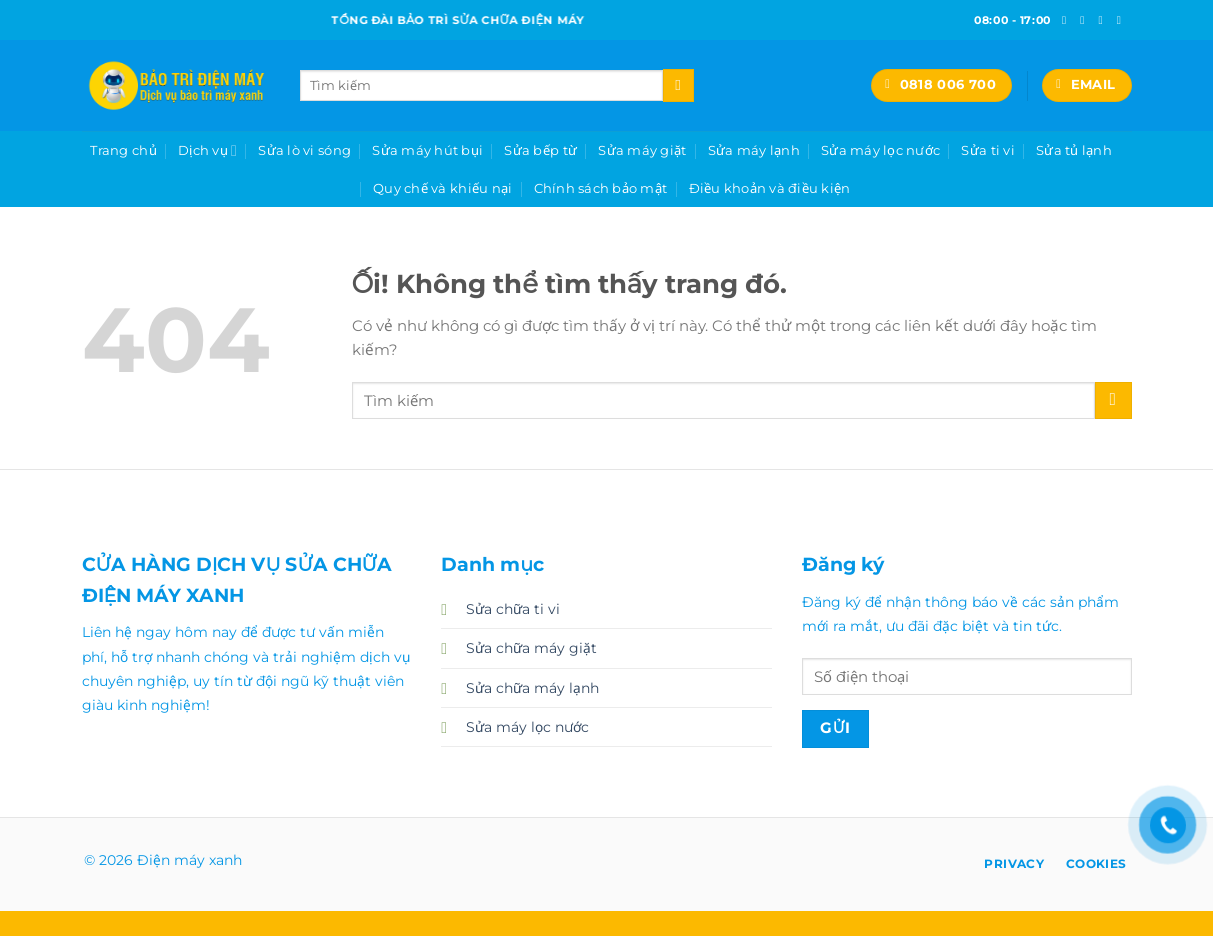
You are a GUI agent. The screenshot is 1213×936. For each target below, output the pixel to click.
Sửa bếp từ (540, 150)
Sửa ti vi (987, 150)
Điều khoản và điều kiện (770, 188)
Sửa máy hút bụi (427, 150)
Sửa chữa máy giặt (531, 648)
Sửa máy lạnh (754, 150)
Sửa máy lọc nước (880, 150)
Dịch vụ (207, 150)
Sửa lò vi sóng (304, 150)
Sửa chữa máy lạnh (532, 688)
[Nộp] (678, 85)
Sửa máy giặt (642, 150)
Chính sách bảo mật (601, 188)
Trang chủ (123, 150)
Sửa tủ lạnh (1074, 150)
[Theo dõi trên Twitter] (1103, 20)
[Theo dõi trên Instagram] (1085, 20)
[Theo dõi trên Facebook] (1067, 20)
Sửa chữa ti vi (513, 609)
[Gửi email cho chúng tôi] (1122, 20)
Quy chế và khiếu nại (442, 188)
